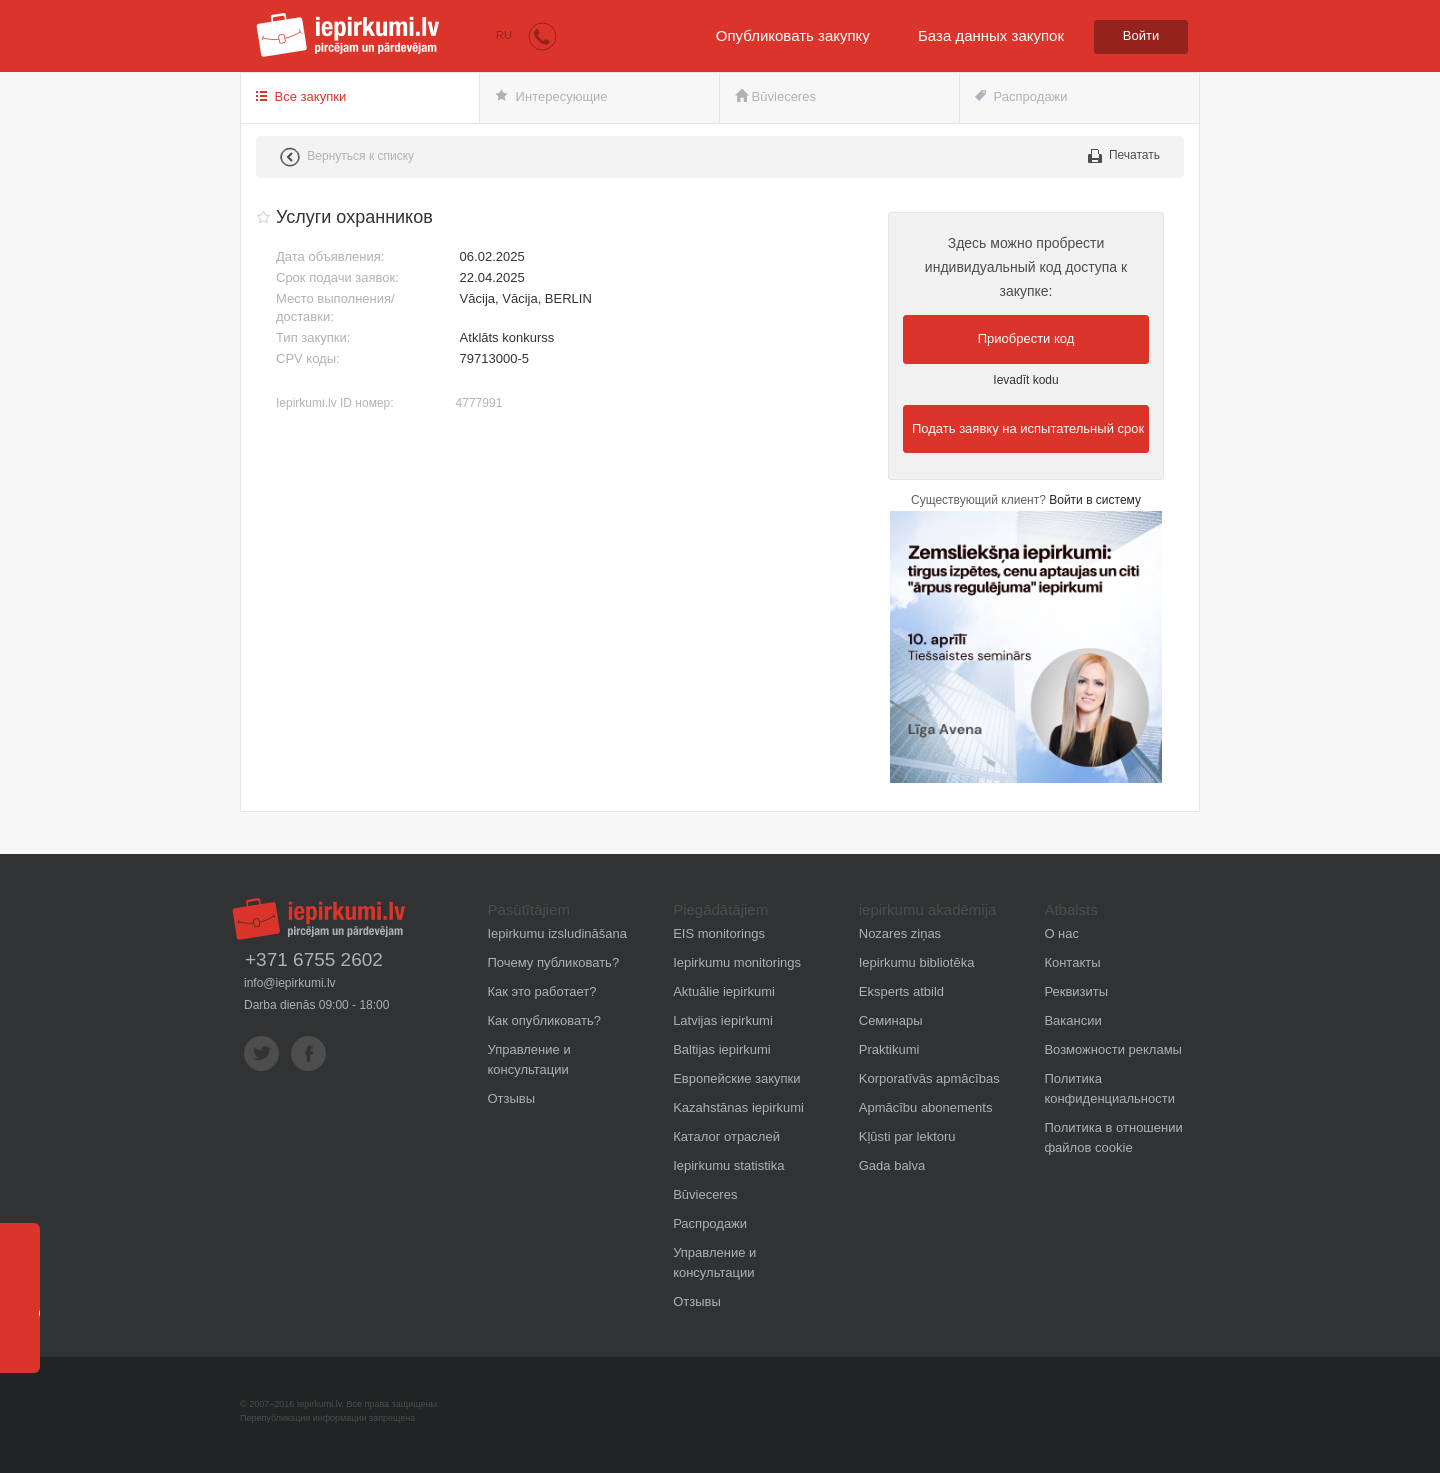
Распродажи (1021, 96)
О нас (1061, 933)
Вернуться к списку (347, 157)
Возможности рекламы (1113, 1049)
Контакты (1072, 962)
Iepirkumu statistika (728, 1165)
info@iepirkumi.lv (290, 983)
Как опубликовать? (544, 1020)
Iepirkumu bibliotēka (917, 962)
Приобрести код (1026, 338)
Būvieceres (775, 96)
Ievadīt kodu (1025, 380)
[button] (542, 35)
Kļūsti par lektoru (907, 1136)
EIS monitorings (719, 933)
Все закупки (301, 96)
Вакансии (1072, 1020)
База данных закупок (991, 35)
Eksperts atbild (901, 991)
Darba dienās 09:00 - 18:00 (316, 1005)
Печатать (1124, 155)
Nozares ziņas (900, 933)
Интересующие (551, 96)
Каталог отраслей (726, 1136)
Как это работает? (542, 991)
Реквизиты (1076, 991)
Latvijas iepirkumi (723, 1020)
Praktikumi (889, 1049)
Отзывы (512, 1098)
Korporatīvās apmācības (929, 1078)
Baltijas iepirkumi (722, 1049)
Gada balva (892, 1165)
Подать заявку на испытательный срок (1028, 428)
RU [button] (504, 35)
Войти (1141, 35)
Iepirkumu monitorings (737, 962)
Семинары (891, 1020)
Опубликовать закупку (793, 35)
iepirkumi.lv (348, 35)
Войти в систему (1095, 500)
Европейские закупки (736, 1078)
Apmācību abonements (926, 1107)
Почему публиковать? (554, 962)
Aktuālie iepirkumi (724, 991)
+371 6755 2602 (314, 960)
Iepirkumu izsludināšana (557, 933)
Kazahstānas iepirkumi (738, 1107)
